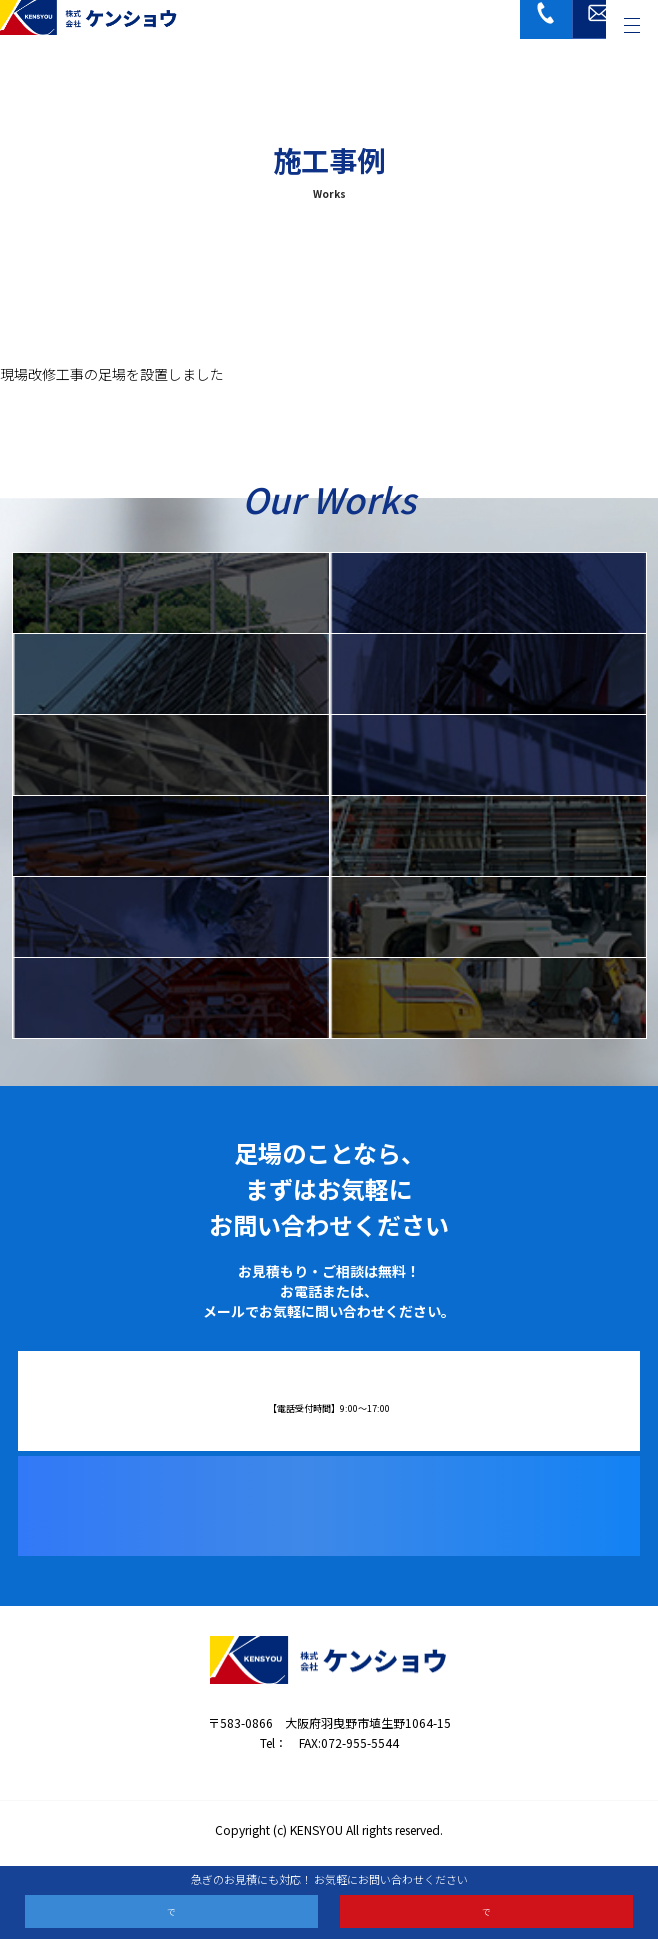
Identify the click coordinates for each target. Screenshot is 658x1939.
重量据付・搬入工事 (488, 916)
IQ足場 (170, 592)
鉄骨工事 (488, 835)
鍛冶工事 (171, 916)
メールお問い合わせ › (486, 1908)
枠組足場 (488, 592)
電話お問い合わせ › (172, 1908)
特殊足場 (171, 754)
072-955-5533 (343, 1392)
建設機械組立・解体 (171, 997)
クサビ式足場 (171, 673)
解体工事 (488, 997)
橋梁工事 (488, 754)
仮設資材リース (170, 835)
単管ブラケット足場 (488, 673)
